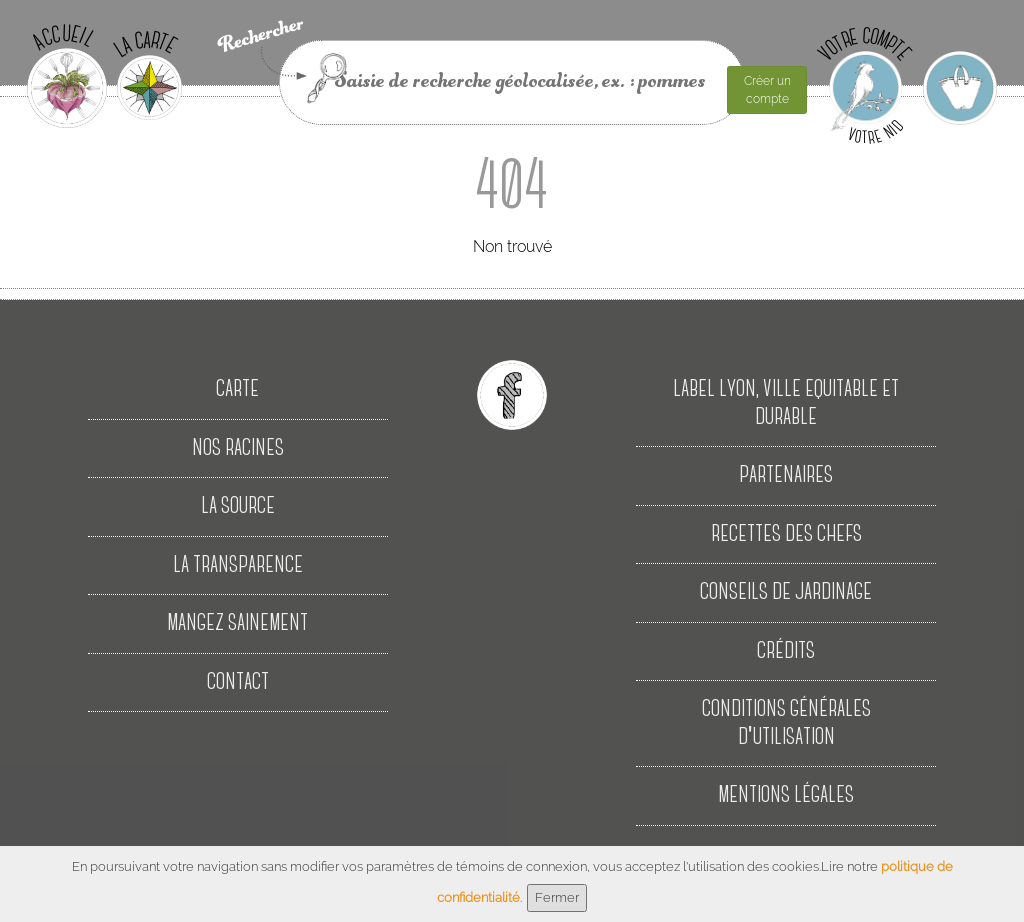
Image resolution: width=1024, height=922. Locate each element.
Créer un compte (767, 90)
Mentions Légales (786, 795)
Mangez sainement (237, 623)
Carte (237, 389)
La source (238, 506)
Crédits (786, 651)
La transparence (238, 565)
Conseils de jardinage (786, 592)
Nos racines (238, 448)
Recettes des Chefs (786, 534)
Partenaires (786, 475)
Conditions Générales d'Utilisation (786, 723)
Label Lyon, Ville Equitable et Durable (786, 403)
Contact (238, 682)
